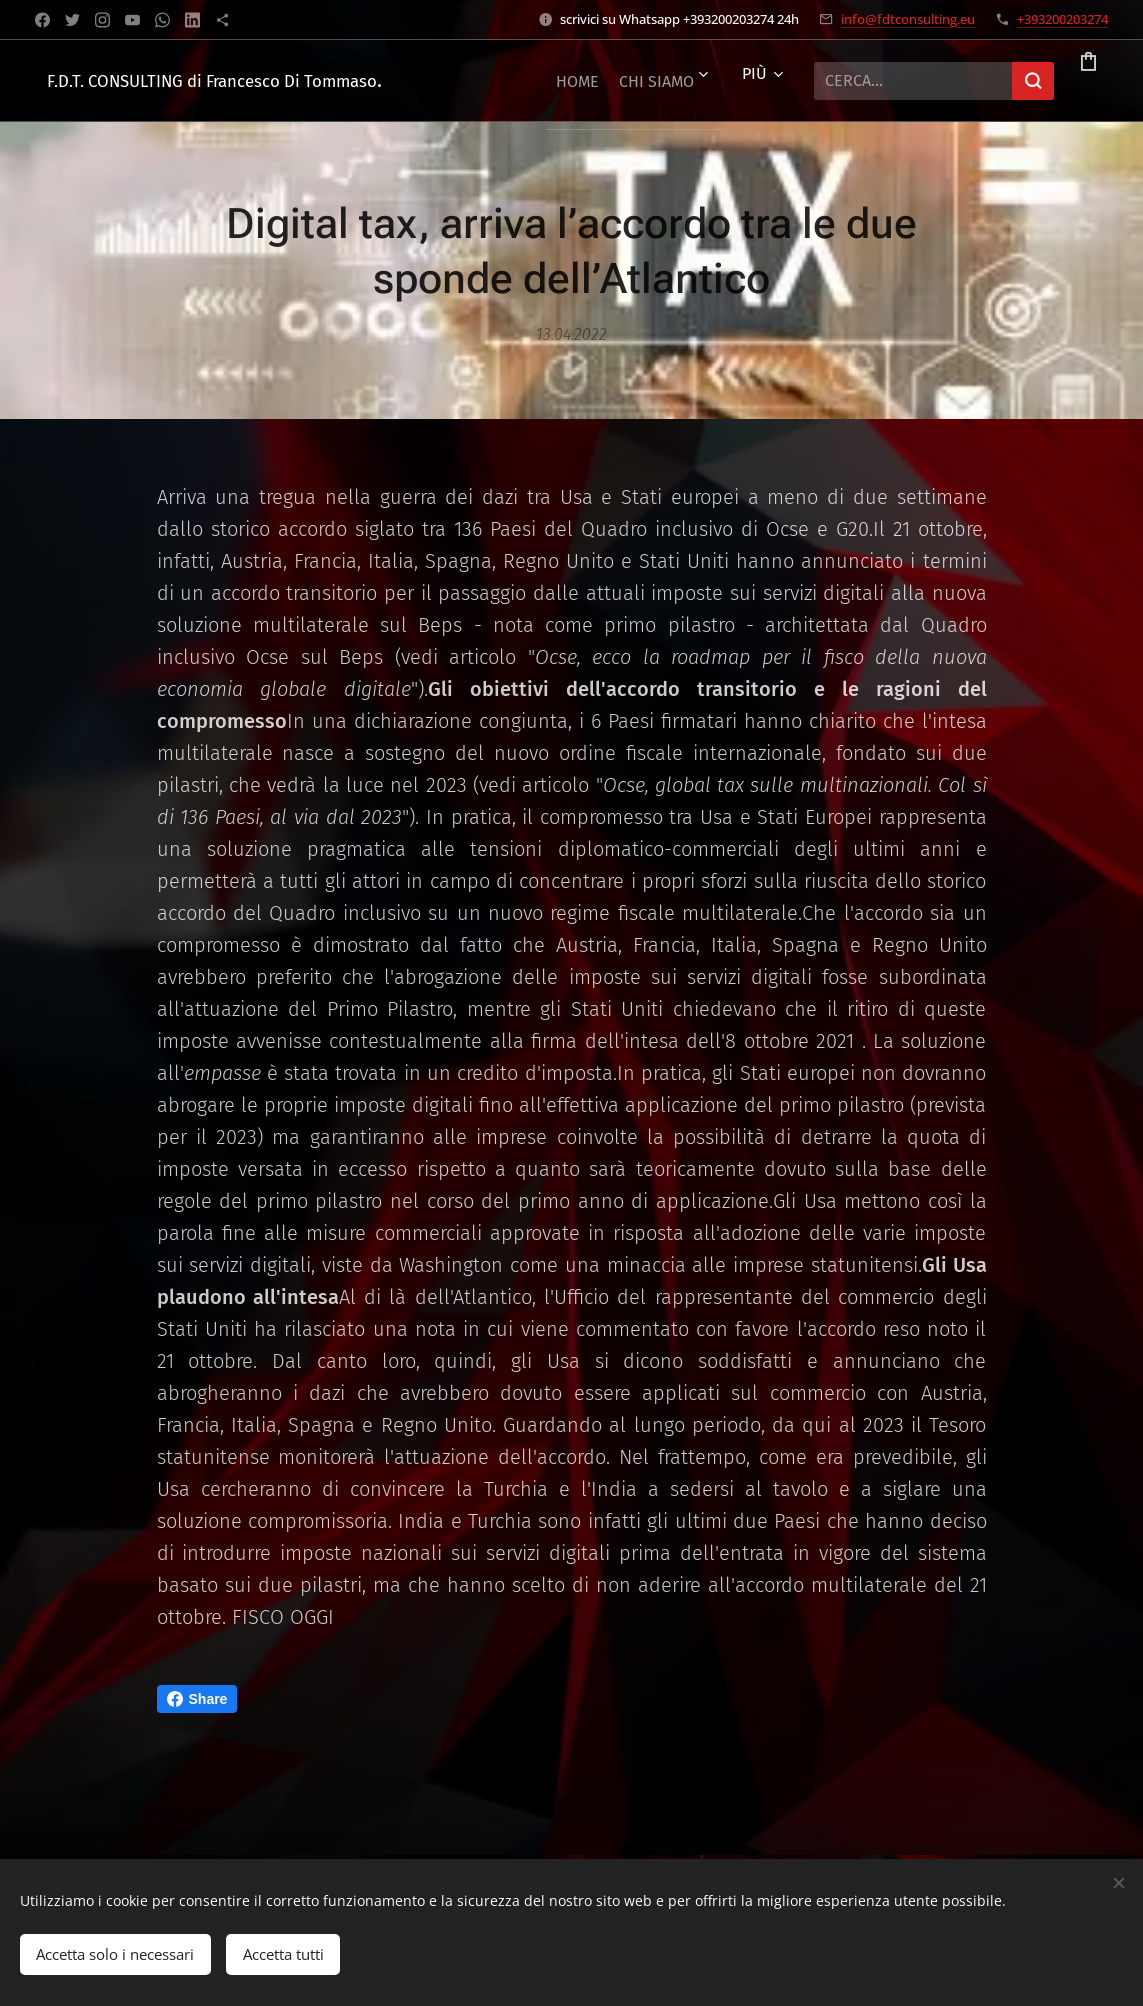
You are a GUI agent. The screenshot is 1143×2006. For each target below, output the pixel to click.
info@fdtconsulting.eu (908, 19)
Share (197, 1699)
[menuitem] (593, 81)
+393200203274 (1062, 19)
